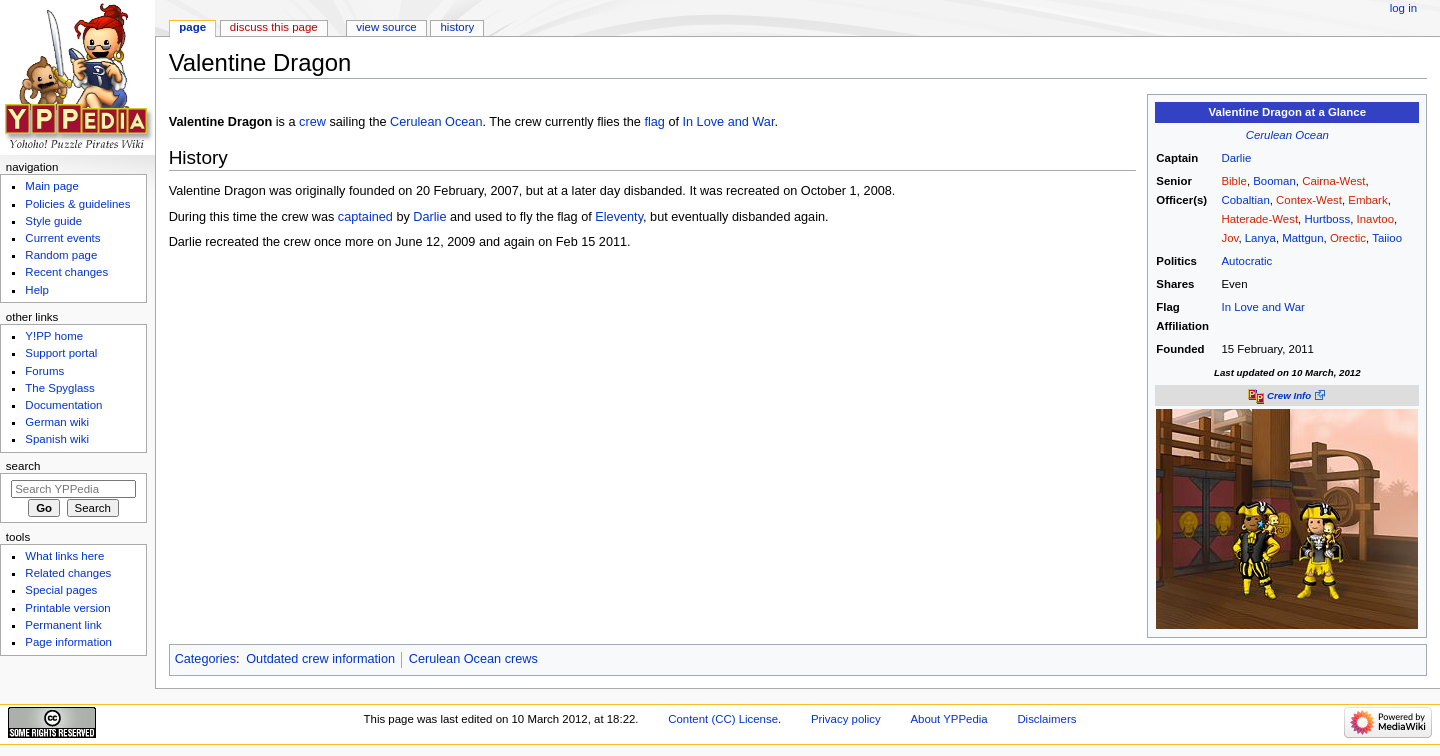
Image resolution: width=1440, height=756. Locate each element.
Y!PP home (54, 336)
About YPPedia (948, 719)
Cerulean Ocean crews (473, 659)
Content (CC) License (723, 719)
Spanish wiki (57, 439)
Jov (1229, 238)
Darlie (1236, 158)
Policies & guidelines (77, 204)
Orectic (1348, 238)
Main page (52, 186)
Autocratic (1246, 261)
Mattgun (1302, 238)
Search (23, 466)
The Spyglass (59, 388)
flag (654, 122)
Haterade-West (1259, 219)
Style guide (53, 221)
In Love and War (1262, 307)
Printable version (67, 608)
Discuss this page (274, 27)
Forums (44, 371)
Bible (1233, 181)
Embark (1367, 200)
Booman (1274, 181)
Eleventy (619, 217)
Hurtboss (1327, 219)
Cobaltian (1245, 200)
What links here (64, 556)
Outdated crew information (320, 659)
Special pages (61, 590)
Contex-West (1309, 200)
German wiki (57, 422)
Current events (62, 238)
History (458, 27)
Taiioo (1387, 238)
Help (37, 290)
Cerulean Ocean (1287, 135)
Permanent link (63, 625)
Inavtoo (1375, 219)
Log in (1403, 8)
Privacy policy (846, 719)
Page (192, 27)
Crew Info (1289, 395)
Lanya (1260, 238)
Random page (61, 255)
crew (312, 122)
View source (386, 27)
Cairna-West (1333, 181)
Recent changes (66, 272)
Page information (68, 642)
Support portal (61, 353)
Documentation (63, 405)
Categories (205, 659)
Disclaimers (1046, 719)
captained (365, 217)
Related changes (68, 573)
